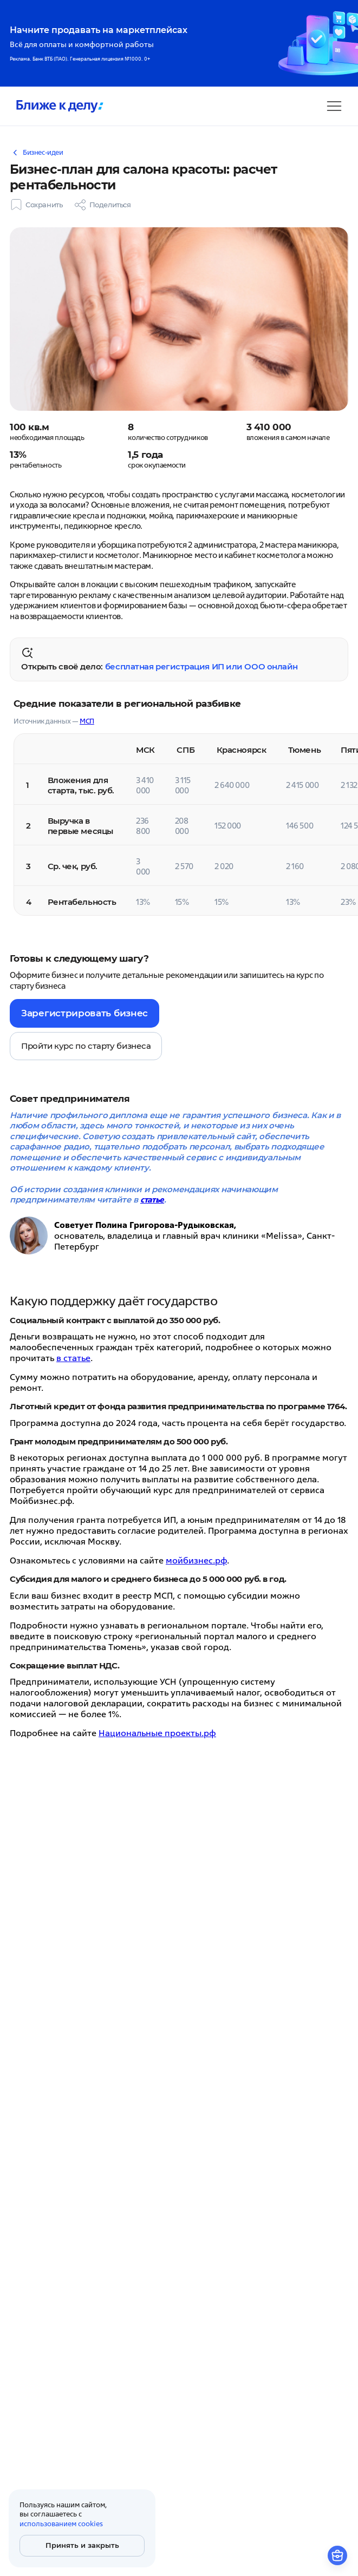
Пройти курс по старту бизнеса (86, 1046)
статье (152, 1199)
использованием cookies (61, 2523)
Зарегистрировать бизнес (84, 1013)
